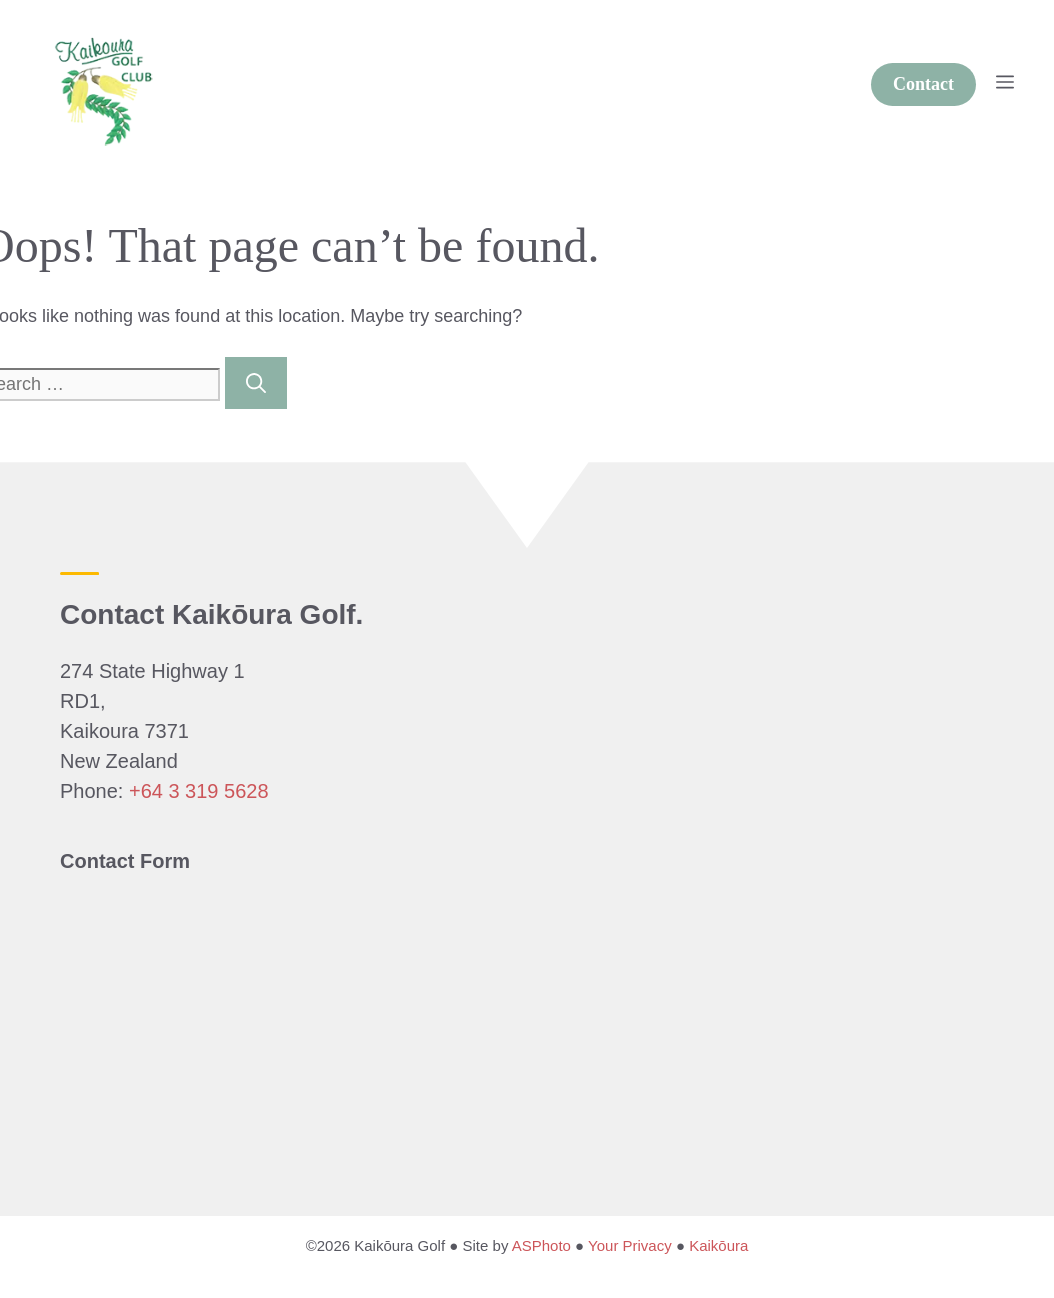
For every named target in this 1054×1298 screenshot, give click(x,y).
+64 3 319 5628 (199, 791)
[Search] (256, 383)
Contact (923, 84)
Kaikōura (718, 1245)
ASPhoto (541, 1245)
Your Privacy (630, 1245)
